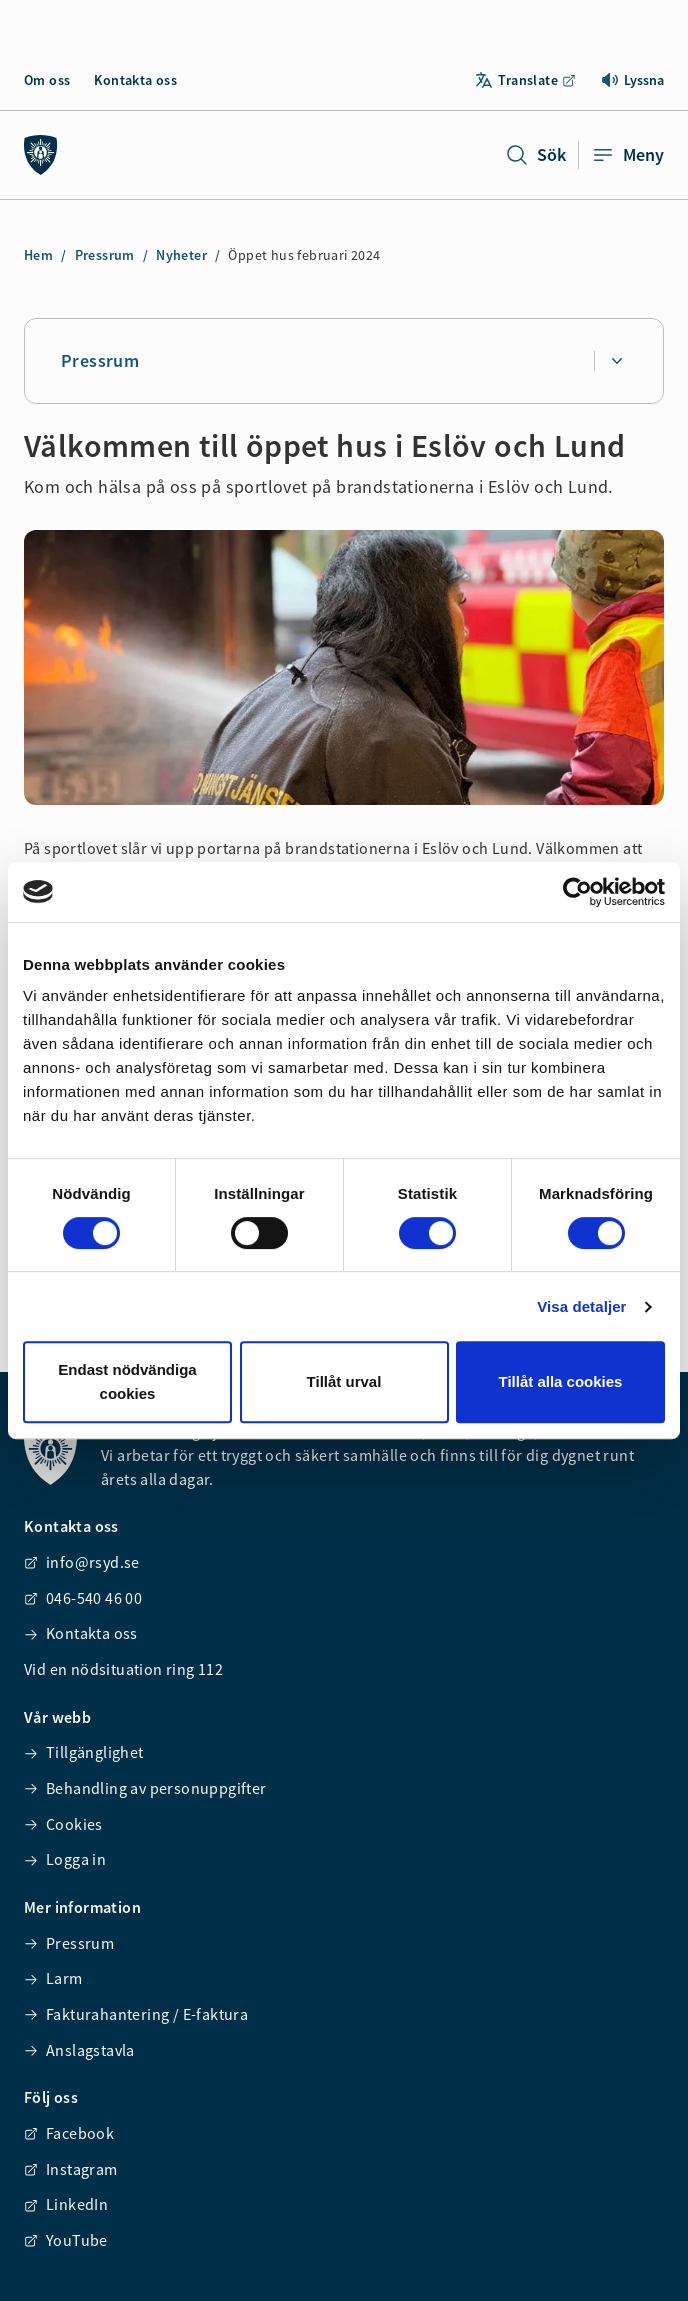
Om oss (47, 80)
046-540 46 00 (83, 1598)
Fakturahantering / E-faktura (136, 2014)
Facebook (69, 2133)
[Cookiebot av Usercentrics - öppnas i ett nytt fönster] (577, 892)
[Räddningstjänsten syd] (41, 155)
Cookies (63, 1824)
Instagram (71, 2169)
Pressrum (105, 255)
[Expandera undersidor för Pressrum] (616, 361)
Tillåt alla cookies (561, 1381)
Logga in (65, 1859)
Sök (535, 155)
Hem (38, 255)
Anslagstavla (79, 2050)
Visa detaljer (581, 1306)
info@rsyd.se (82, 1562)
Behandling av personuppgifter (145, 1788)
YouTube (66, 2240)
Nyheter (181, 255)
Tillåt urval (344, 1381)
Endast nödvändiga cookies (127, 1381)
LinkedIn (66, 2204)
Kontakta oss (135, 80)
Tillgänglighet (84, 1752)
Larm (53, 1978)
